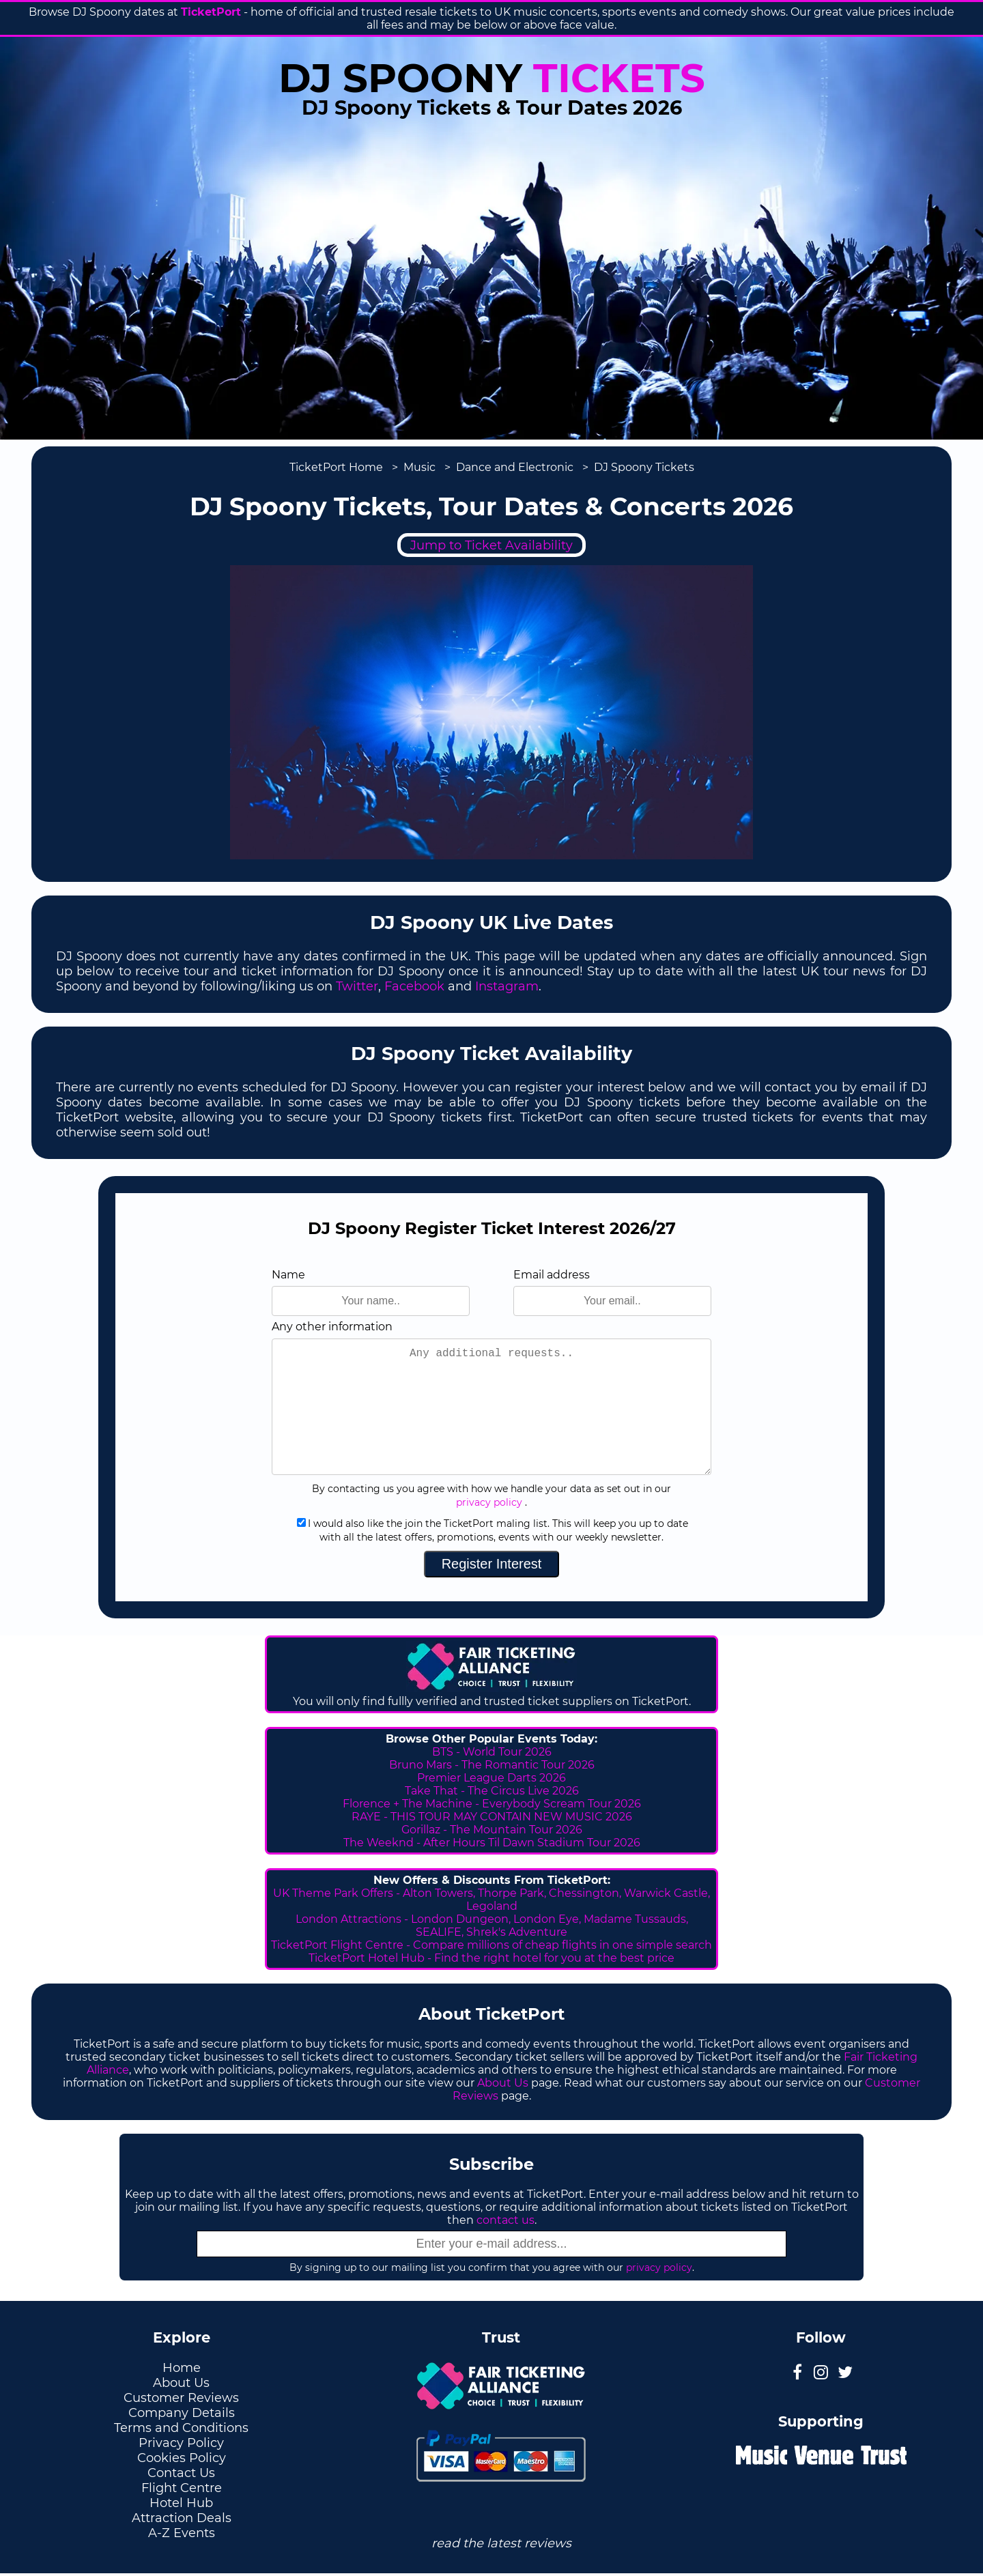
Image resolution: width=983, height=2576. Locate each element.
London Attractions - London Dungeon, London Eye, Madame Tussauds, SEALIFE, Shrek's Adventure (492, 1925)
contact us (505, 2220)
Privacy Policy (181, 2442)
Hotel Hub (181, 2502)
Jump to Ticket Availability (491, 545)
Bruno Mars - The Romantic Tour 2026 (492, 1764)
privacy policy (489, 1502)
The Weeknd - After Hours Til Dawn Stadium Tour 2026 (491, 1842)
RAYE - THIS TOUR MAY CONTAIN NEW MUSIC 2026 (492, 1816)
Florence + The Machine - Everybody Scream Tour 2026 (492, 1803)
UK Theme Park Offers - (338, 1893)
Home (181, 2367)
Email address (551, 1274)
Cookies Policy (181, 2457)
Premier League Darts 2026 (491, 1777)
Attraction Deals (181, 2517)
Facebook (414, 986)
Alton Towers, (439, 1893)
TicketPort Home (336, 467)
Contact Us (181, 2472)
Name (288, 1274)
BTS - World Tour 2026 (492, 1751)
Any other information (332, 1326)
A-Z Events (181, 2533)
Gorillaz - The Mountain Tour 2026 (491, 1829)
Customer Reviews (181, 2397)
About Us (502, 2082)
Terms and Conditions (181, 2427)
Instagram (507, 986)
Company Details (181, 2412)
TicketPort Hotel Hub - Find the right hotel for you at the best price (491, 1957)
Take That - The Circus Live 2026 (492, 1790)
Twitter (357, 986)
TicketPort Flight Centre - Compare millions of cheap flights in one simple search (491, 1944)
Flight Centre (181, 2487)
